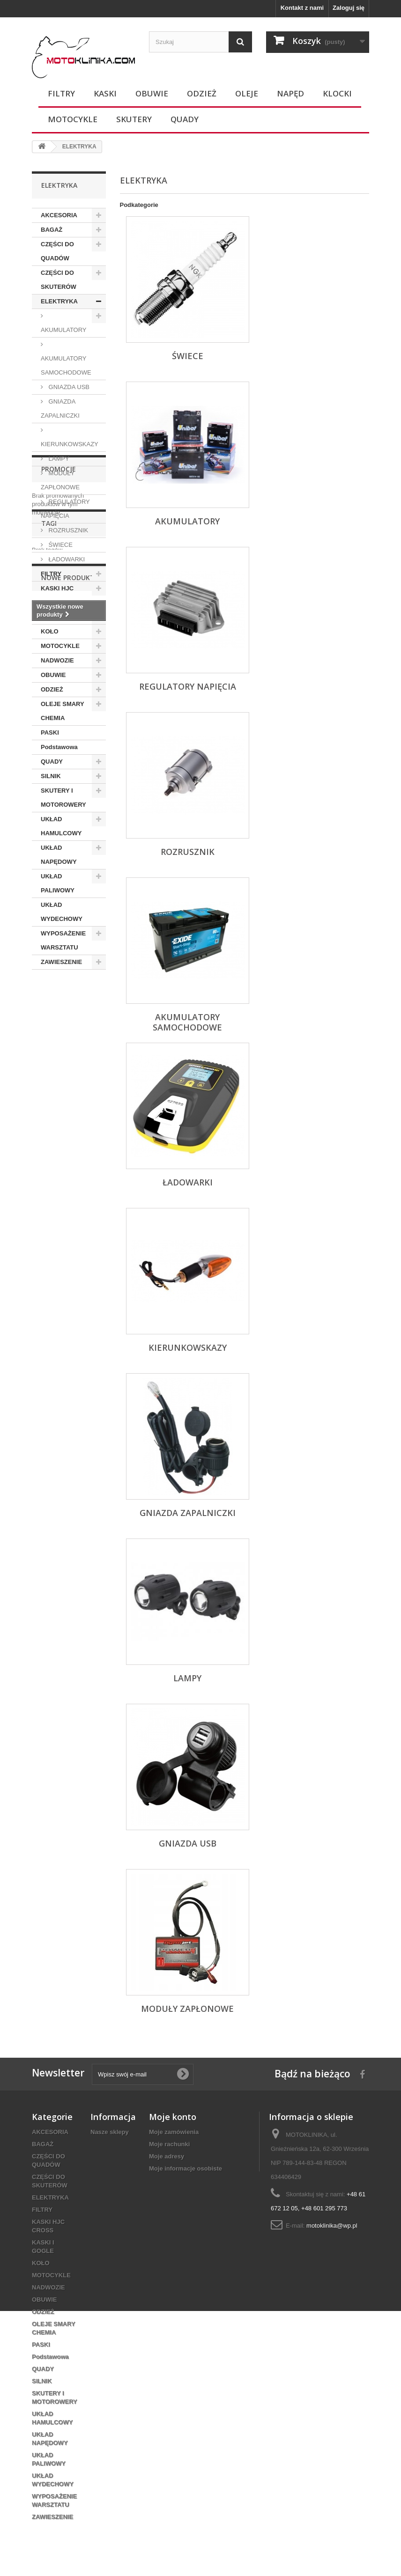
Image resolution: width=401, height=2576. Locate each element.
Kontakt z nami (302, 7)
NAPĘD (290, 93)
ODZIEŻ (201, 93)
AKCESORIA (59, 215)
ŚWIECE (60, 544)
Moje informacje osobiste (185, 2168)
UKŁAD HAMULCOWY (61, 826)
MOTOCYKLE (72, 119)
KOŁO (50, 631)
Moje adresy (166, 2156)
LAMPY (58, 458)
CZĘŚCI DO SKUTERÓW (58, 279)
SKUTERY (134, 119)
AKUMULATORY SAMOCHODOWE (66, 365)
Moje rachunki (169, 2144)
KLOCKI (337, 93)
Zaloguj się (348, 7)
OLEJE (246, 93)
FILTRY (61, 93)
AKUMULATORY (64, 329)
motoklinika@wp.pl (331, 2225)
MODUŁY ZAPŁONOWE (60, 480)
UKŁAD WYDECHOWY (61, 911)
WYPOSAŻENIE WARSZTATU (63, 940)
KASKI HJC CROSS (57, 595)
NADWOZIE (57, 660)
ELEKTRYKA (59, 301)
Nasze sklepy (109, 2131)
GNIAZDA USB (68, 386)
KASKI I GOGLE (64, 616)
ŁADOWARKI (66, 559)
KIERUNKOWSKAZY (69, 444)
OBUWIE (151, 93)
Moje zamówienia (174, 2131)
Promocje (58, 997)
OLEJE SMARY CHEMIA (62, 710)
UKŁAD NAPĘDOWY (59, 854)
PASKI (50, 732)
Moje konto (172, 2116)
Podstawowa (59, 747)
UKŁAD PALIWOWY (57, 883)
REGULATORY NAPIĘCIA (65, 508)
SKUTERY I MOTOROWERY (63, 797)
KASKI (105, 93)
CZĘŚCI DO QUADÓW (57, 251)
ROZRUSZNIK (67, 530)
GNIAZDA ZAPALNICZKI (60, 408)
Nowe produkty (69, 1132)
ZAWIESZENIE (61, 961)
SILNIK (51, 776)
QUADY (185, 119)
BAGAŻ (51, 229)
